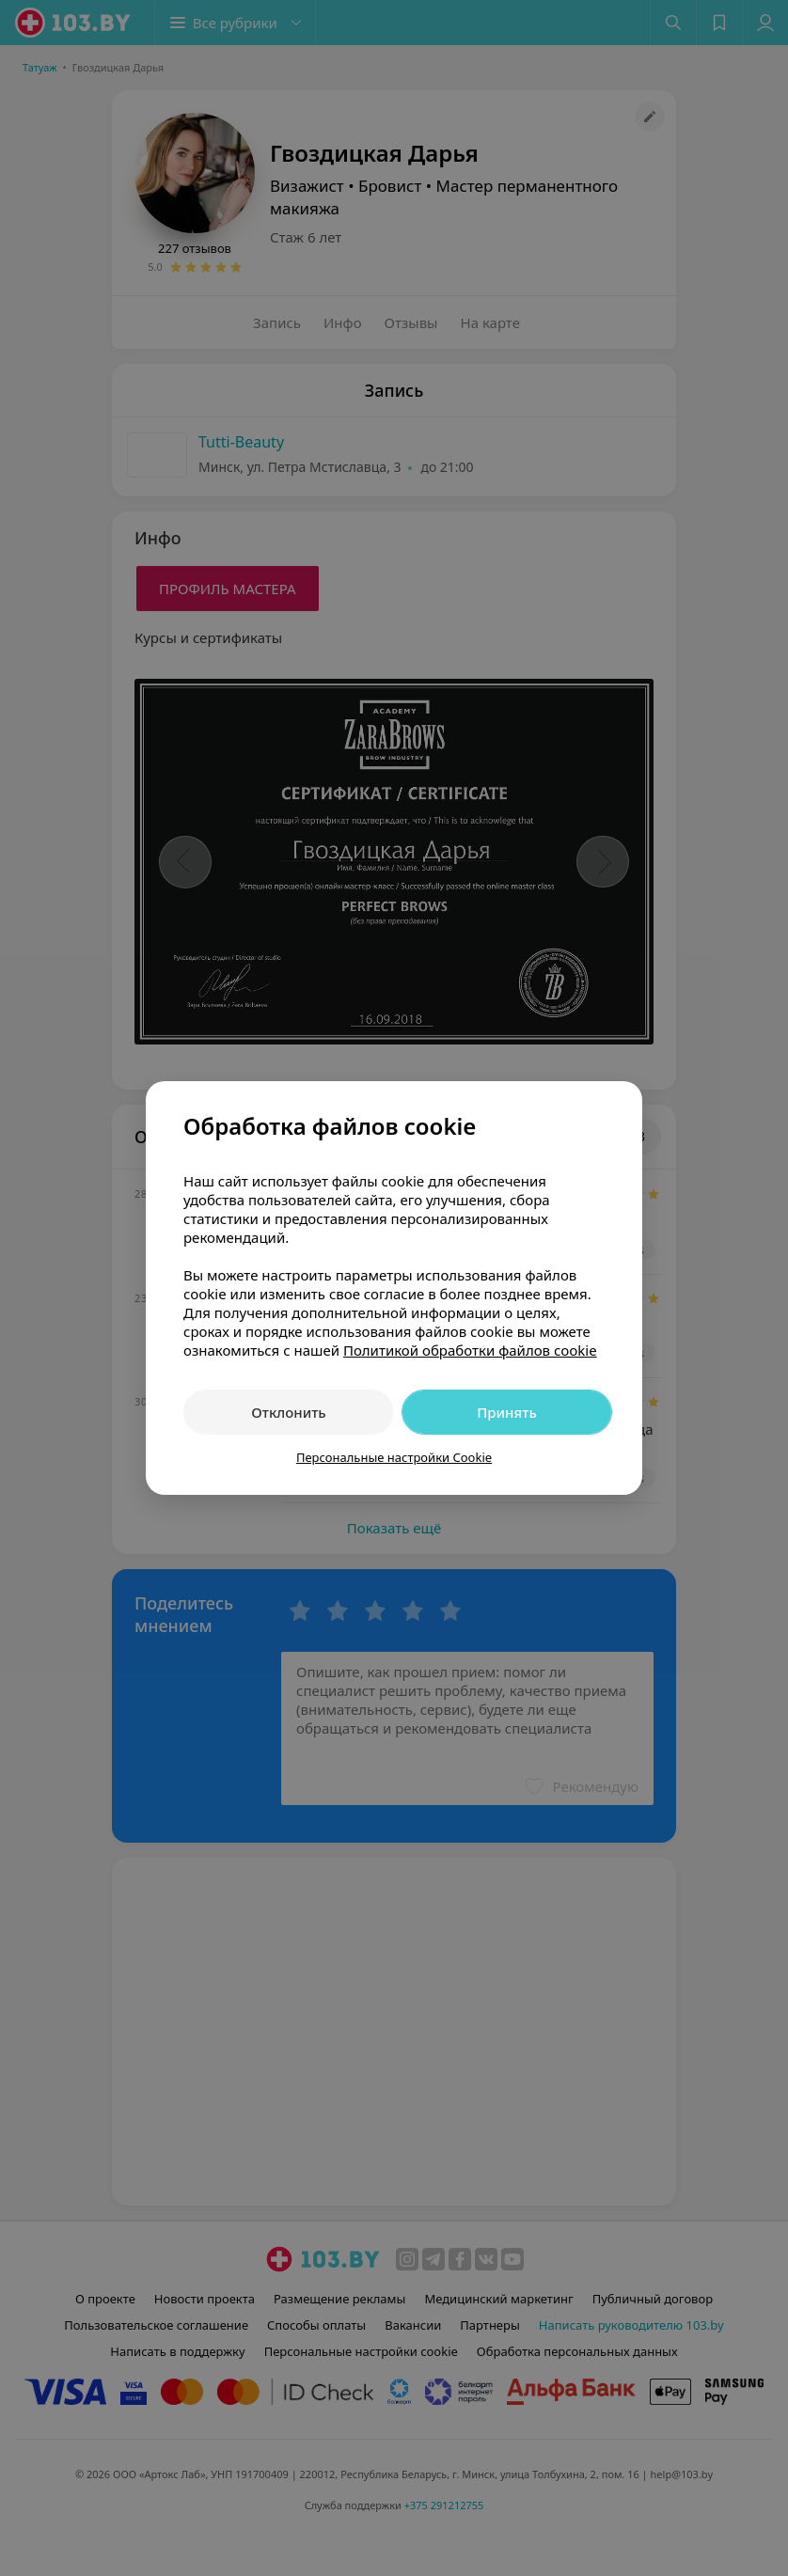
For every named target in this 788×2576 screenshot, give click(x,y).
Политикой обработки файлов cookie (470, 1350)
